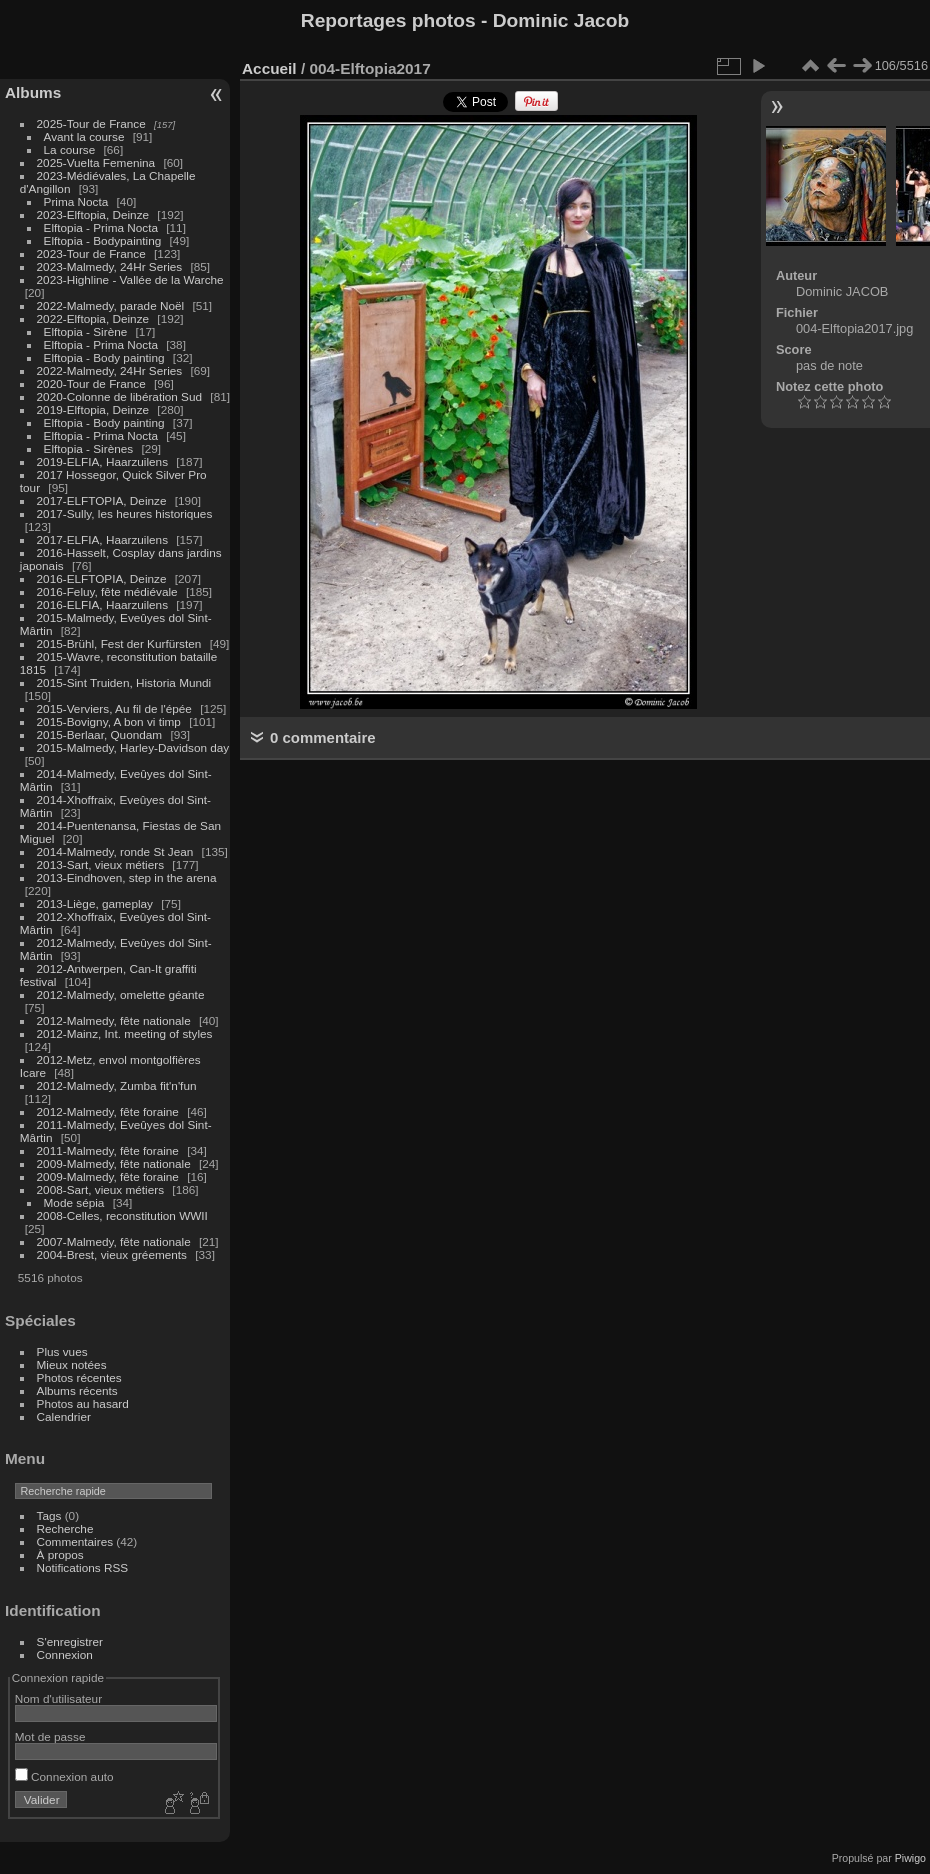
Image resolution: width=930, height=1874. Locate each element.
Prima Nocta (76, 201)
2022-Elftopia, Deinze (93, 318)
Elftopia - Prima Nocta (101, 227)
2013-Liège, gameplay (95, 903)
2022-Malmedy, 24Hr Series (110, 370)
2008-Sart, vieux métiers (101, 1189)
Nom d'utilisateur (58, 1698)
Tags (49, 1515)
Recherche (65, 1528)
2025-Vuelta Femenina (96, 162)
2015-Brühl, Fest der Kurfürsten (119, 643)
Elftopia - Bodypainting (103, 240)
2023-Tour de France (91, 253)
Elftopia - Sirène (86, 331)
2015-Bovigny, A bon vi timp (109, 721)
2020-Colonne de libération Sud (120, 396)
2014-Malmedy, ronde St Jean (115, 851)
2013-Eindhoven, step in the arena (127, 877)
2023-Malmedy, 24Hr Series (110, 266)
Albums (33, 92)
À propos (60, 1554)
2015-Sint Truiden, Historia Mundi (124, 682)
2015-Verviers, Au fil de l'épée (114, 708)
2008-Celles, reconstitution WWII (122, 1215)
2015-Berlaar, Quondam (100, 734)
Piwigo (910, 1858)
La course (70, 149)
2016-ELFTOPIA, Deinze (102, 578)
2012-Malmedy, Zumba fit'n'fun (117, 1085)
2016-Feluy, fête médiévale (107, 591)
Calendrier (64, 1416)
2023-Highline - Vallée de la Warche (130, 279)
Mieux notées (72, 1364)
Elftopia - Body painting (104, 357)
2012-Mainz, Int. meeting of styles (125, 1033)
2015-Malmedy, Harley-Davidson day (133, 747)
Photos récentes (79, 1377)
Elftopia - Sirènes (89, 448)
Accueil (269, 68)
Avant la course (84, 136)
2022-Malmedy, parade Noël (111, 305)
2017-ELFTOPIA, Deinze (102, 500)
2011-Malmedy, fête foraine (108, 1150)
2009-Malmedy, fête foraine (108, 1176)
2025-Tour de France (91, 123)
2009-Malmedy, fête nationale (114, 1163)
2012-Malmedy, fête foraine (108, 1111)
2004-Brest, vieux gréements (112, 1254)
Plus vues (62, 1351)
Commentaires (75, 1541)
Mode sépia (74, 1202)
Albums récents (77, 1390)
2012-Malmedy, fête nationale (114, 1020)
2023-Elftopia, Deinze (93, 214)
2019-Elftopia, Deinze (93, 409)
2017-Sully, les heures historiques (125, 513)
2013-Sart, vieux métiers (102, 864)
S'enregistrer (70, 1641)
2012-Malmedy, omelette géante (121, 994)
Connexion (65, 1654)
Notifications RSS (83, 1567)
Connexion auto (64, 1776)
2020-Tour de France (91, 383)
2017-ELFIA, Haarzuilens (104, 539)
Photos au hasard (83, 1403)
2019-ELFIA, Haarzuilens (102, 461)
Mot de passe (50, 1736)
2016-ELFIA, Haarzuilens (102, 604)
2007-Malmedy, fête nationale (114, 1241)
